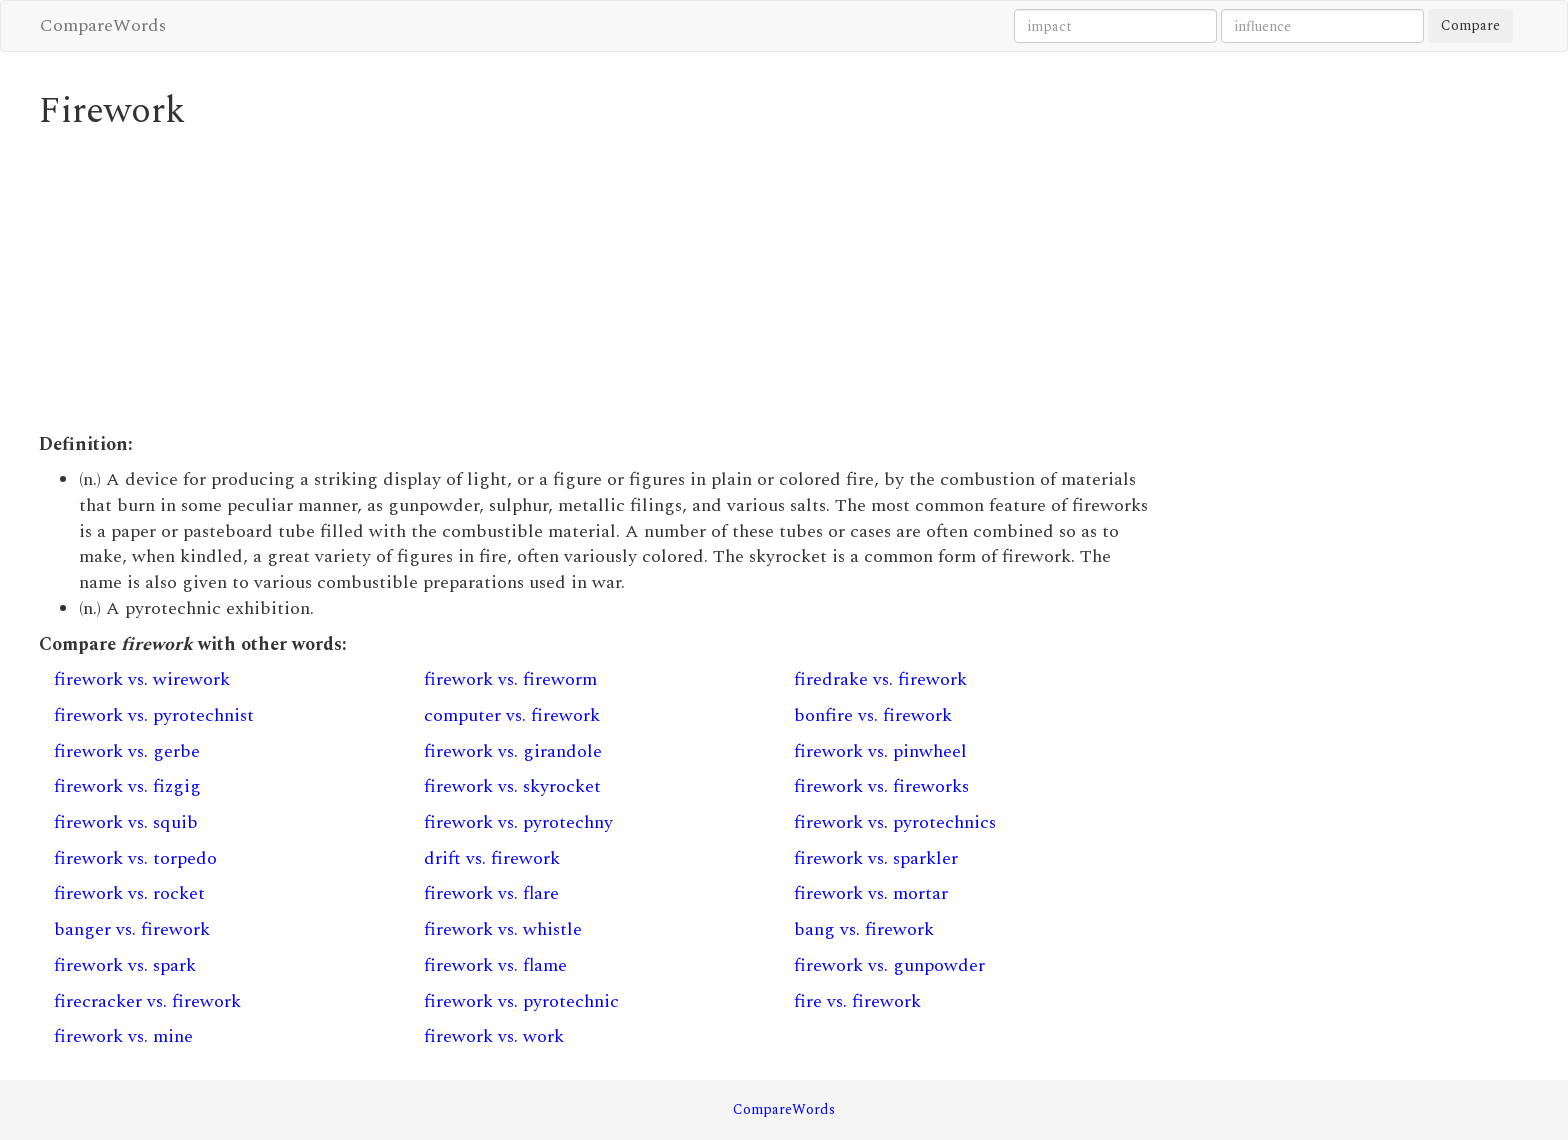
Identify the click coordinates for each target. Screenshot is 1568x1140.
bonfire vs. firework (873, 715)
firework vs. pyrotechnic (521, 1001)
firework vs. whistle (503, 929)
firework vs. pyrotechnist (154, 715)
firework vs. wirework (142, 679)
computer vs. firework (512, 715)
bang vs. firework (864, 929)
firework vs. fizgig (127, 786)
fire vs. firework (857, 1001)
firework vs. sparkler (876, 858)
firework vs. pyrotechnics (895, 822)
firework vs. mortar (871, 893)
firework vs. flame (495, 965)
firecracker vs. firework (147, 1001)
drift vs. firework (492, 858)
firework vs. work (494, 1036)
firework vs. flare (491, 893)
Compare (1470, 25)
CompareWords (103, 25)
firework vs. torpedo (135, 858)
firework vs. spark (125, 965)
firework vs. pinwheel (880, 751)
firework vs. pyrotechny (518, 822)
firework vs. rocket (129, 893)
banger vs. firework (132, 929)
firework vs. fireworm (510, 679)
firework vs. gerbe (127, 751)
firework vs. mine (123, 1036)
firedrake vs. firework (880, 679)
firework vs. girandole (513, 751)
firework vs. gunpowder (889, 965)
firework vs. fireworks (881, 786)
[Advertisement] (594, 282)
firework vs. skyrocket (512, 786)
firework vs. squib (126, 822)
